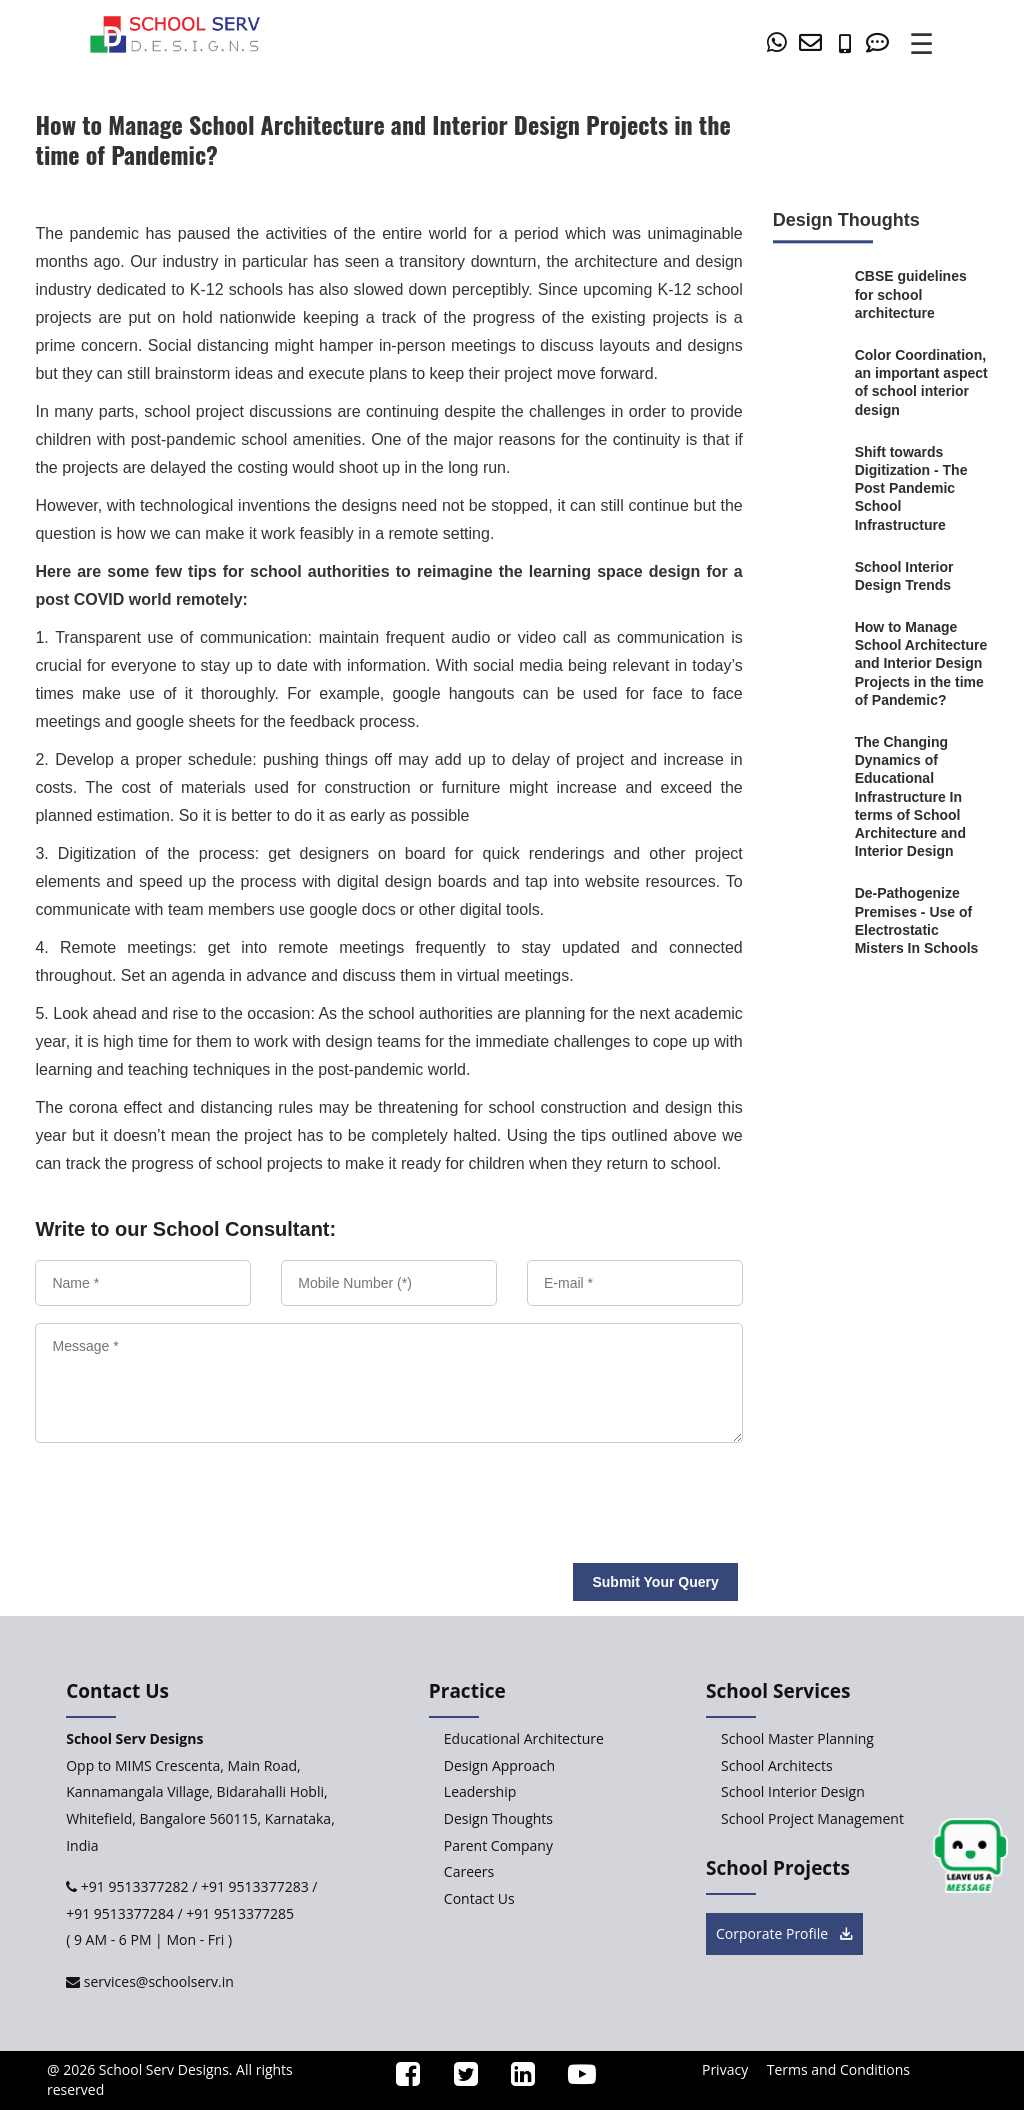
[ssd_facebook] (401, 2078)
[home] (175, 33)
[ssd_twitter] (458, 2078)
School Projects (778, 1868)
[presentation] (177, 1495)
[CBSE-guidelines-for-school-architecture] (922, 295)
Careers (469, 1871)
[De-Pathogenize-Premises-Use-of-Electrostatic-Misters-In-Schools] (922, 921)
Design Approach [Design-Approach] (499, 1765)
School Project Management (812, 1818)
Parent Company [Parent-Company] (498, 1845)
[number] (850, 44)
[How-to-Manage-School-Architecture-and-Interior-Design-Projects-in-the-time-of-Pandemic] (922, 663)
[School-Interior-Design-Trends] (922, 576)
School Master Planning (797, 1738)
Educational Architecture (524, 1738)
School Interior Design (793, 1791)
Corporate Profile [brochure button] (784, 1933)
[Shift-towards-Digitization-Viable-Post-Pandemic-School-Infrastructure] (922, 488)
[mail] (814, 44)
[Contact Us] (881, 44)
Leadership (480, 1791)
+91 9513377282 (132, 1886)
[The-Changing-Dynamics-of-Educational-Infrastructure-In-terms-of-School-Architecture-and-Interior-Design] (922, 796)
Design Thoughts (498, 1818)
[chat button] (970, 1856)
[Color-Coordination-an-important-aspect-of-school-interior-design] (922, 382)
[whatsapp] (780, 44)
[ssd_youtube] (574, 2078)
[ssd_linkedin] (515, 2078)
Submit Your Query (655, 1582)
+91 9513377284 (120, 1913)
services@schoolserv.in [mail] (157, 1981)
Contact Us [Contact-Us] (479, 1898)
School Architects (777, 1765)
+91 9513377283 (255, 1886)
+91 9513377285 (240, 1913)
